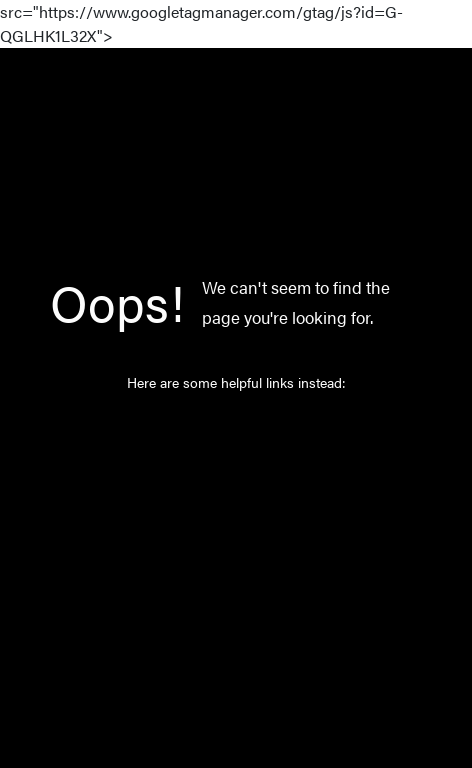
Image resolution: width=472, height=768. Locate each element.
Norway (216, 509)
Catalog (215, 467)
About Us (221, 551)
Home (210, 425)
